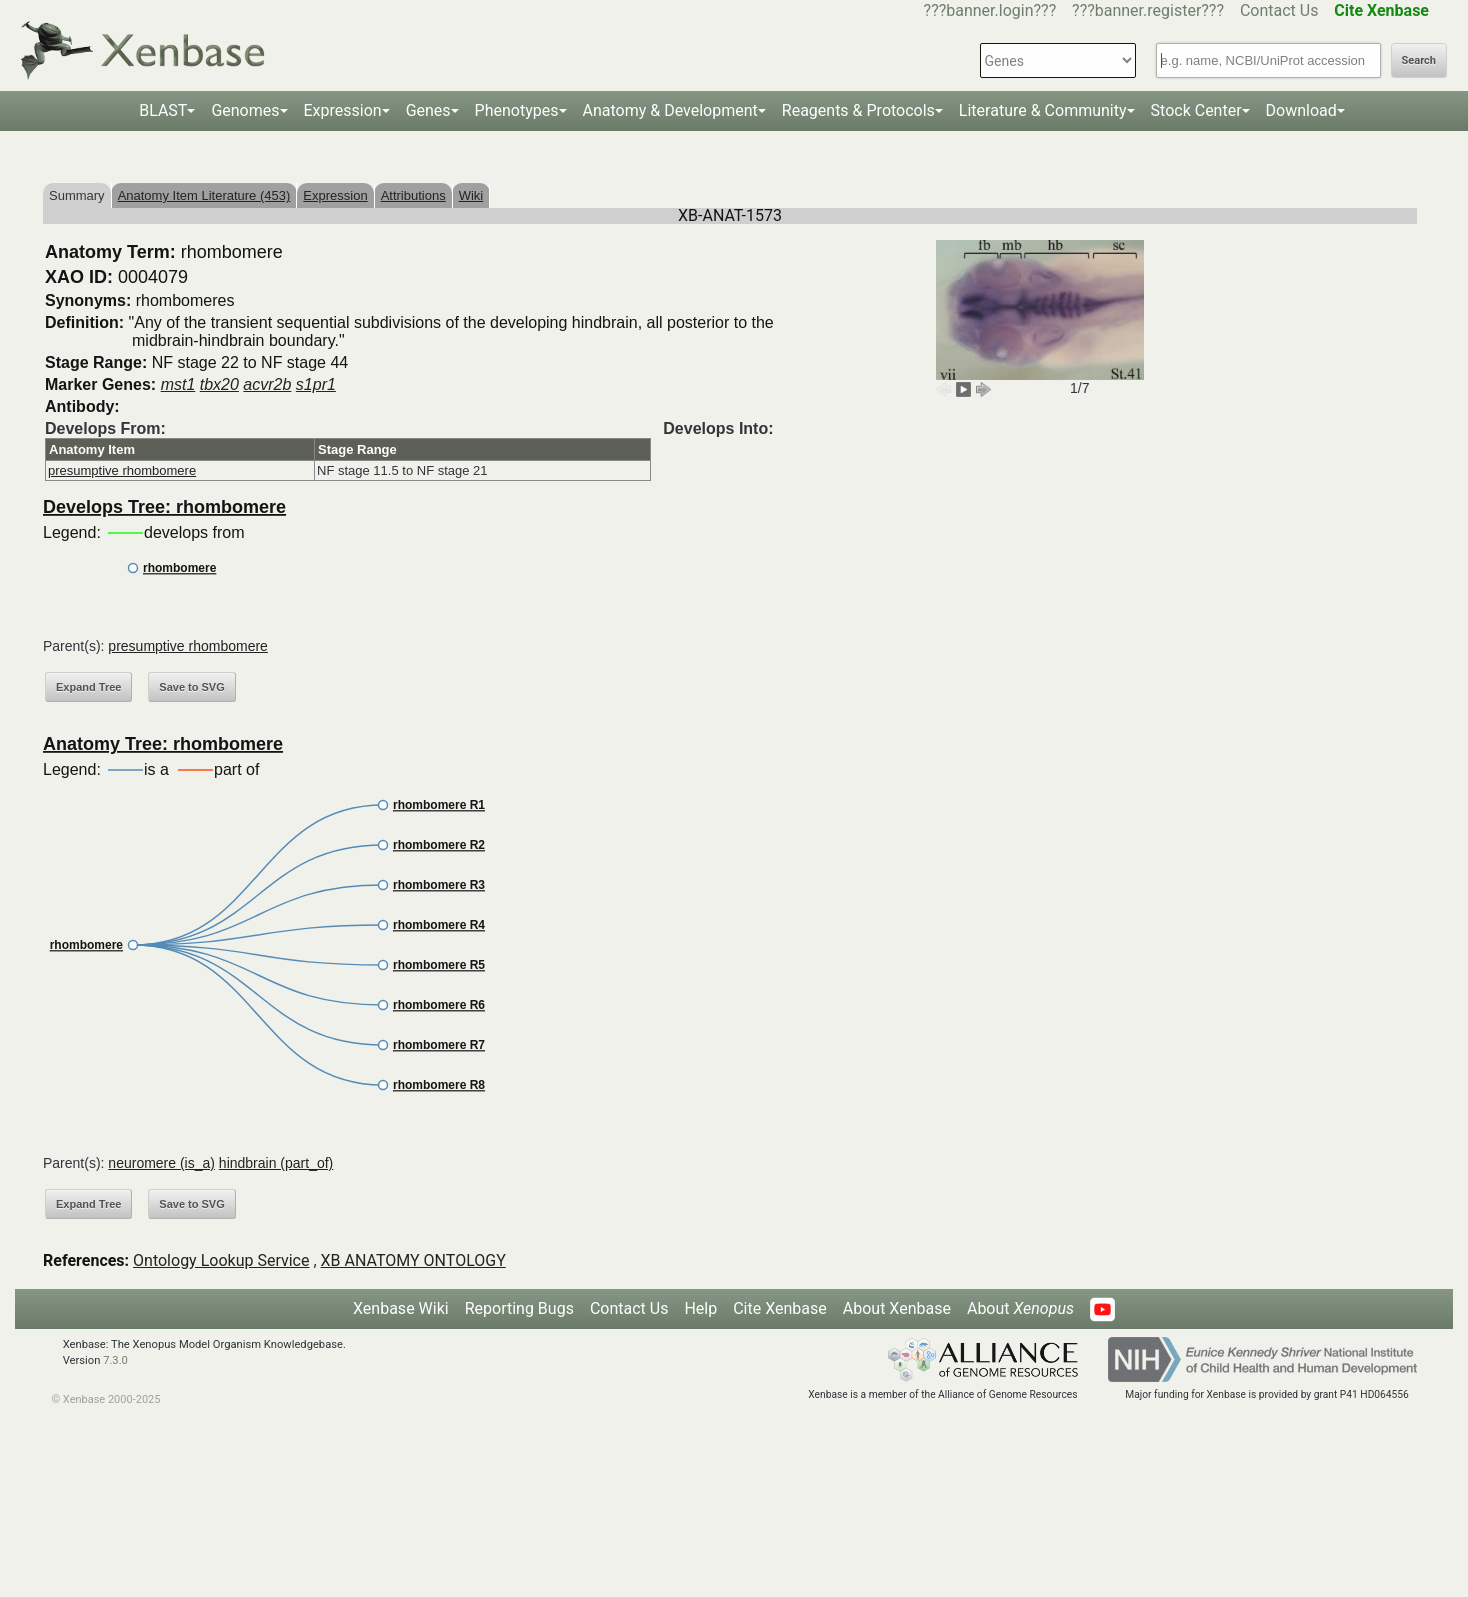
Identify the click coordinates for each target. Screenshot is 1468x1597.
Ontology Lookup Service (221, 1260)
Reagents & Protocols (858, 110)
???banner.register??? (1148, 10)
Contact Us (1279, 10)
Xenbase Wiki (401, 1308)
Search (1419, 60)
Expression (343, 110)
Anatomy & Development (670, 110)
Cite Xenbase (780, 1308)
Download (1301, 110)
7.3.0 (115, 1360)
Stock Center (1196, 110)
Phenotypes (517, 110)
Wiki (471, 195)
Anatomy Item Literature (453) (204, 195)
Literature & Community (1043, 110)
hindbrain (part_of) (276, 1163)
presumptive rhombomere (122, 470)
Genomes (245, 110)
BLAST (163, 110)
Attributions (413, 195)
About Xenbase (897, 1308)
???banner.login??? (990, 10)
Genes (428, 110)
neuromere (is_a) (161, 1163)
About (1020, 1308)
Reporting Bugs (519, 1308)
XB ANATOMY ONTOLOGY (413, 1260)
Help (700, 1308)
